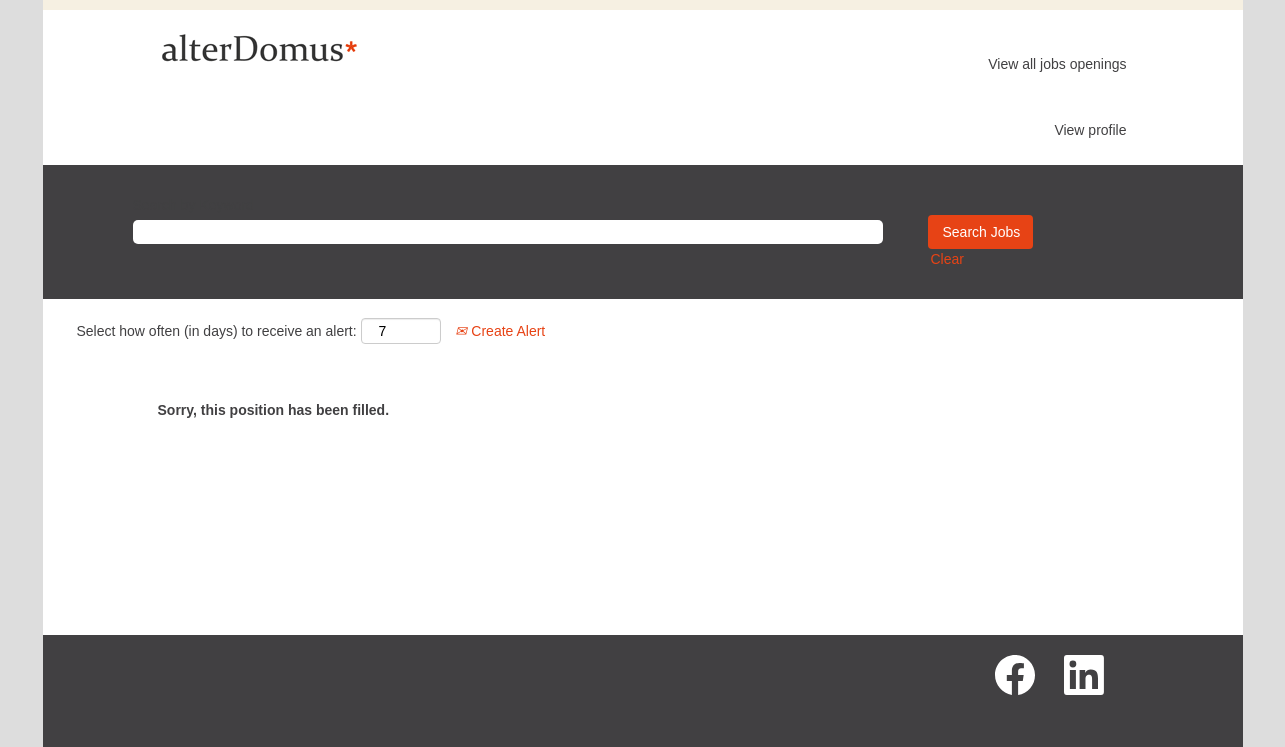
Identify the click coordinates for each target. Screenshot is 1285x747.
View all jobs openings (1057, 64)
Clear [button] (947, 259)
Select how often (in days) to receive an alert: (217, 331)
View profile (1090, 130)
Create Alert (500, 331)
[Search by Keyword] (508, 232)
